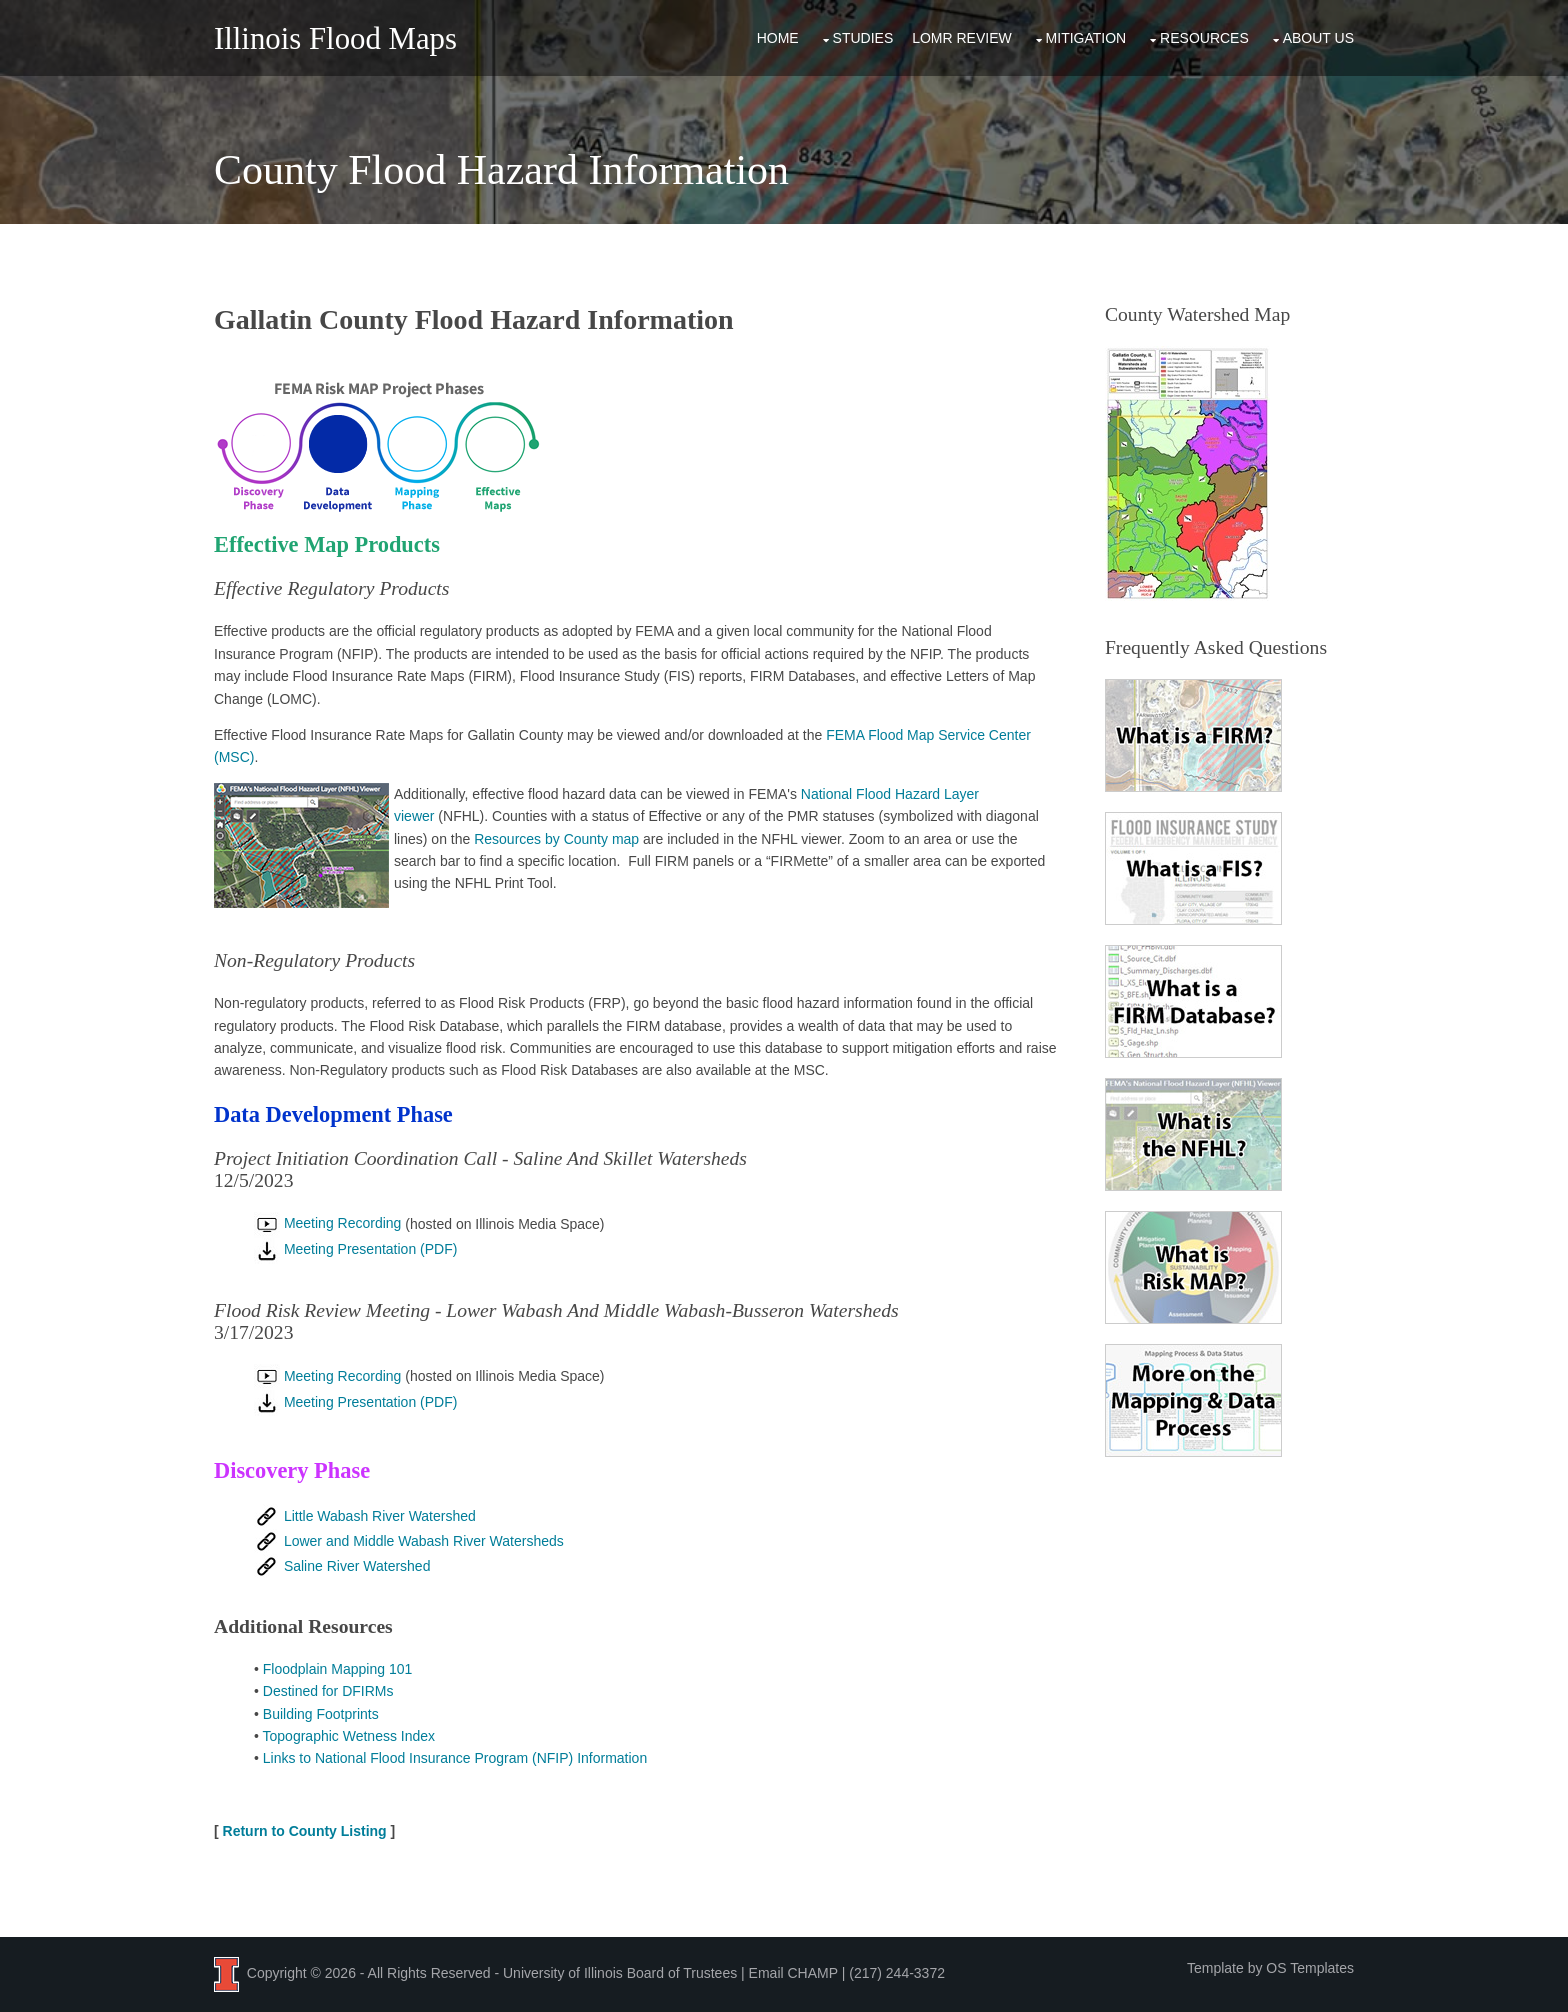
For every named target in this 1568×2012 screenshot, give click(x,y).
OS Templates (1310, 1968)
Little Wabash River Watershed (365, 1516)
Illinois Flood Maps (335, 39)
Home (778, 38)
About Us (1318, 38)
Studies (863, 38)
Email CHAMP (793, 1973)
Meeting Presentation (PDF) (355, 1249)
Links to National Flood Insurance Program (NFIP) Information (455, 1758)
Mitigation (1086, 38)
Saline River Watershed (342, 1566)
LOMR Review (962, 38)
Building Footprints (321, 1714)
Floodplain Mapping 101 (337, 1669)
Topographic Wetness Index (349, 1736)
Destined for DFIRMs (328, 1691)
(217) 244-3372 (897, 1973)
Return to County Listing (305, 1831)
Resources (1204, 38)
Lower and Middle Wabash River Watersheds (409, 1541)
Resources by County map (556, 839)
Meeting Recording (327, 1223)
